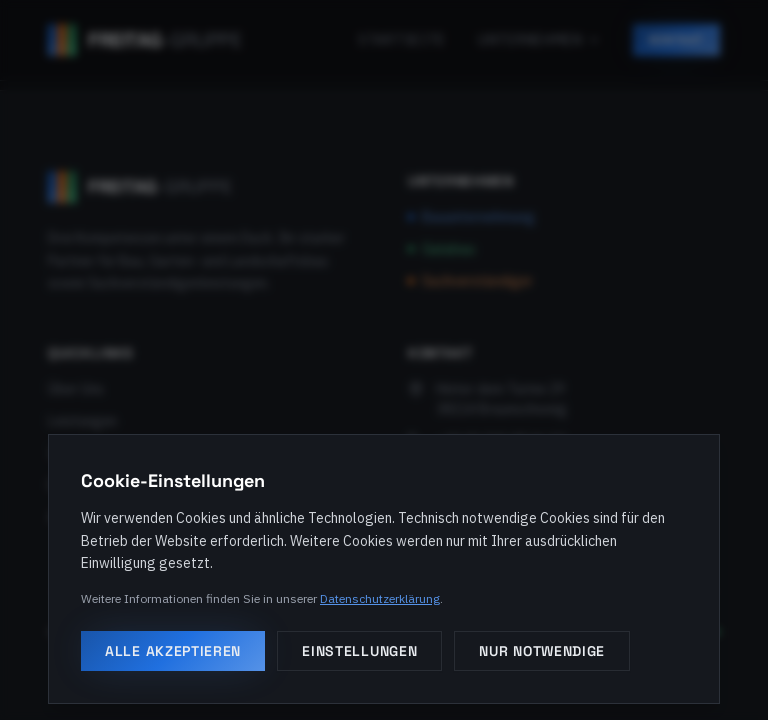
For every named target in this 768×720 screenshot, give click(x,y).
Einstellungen (359, 651)
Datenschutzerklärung (380, 598)
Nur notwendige (542, 651)
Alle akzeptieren (173, 651)
